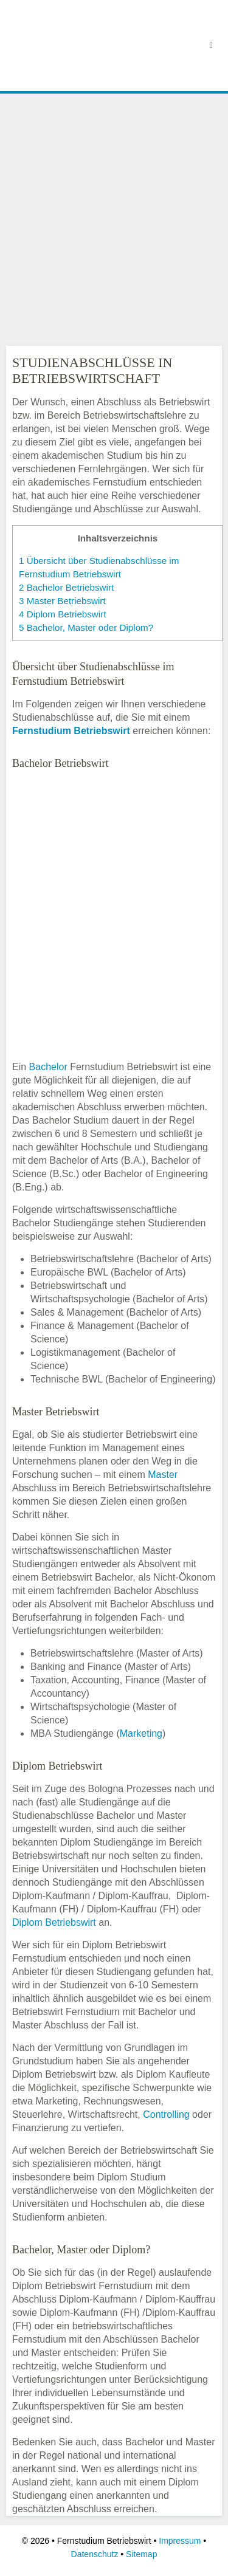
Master (163, 1474)
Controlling (166, 2114)
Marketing (141, 1733)
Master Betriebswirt (62, 601)
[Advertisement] (114, 217)
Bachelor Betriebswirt (66, 587)
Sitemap (141, 2554)
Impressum (180, 2541)
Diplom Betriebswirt (62, 614)
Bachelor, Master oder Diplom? (86, 627)
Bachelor (48, 1067)
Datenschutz (95, 2554)
